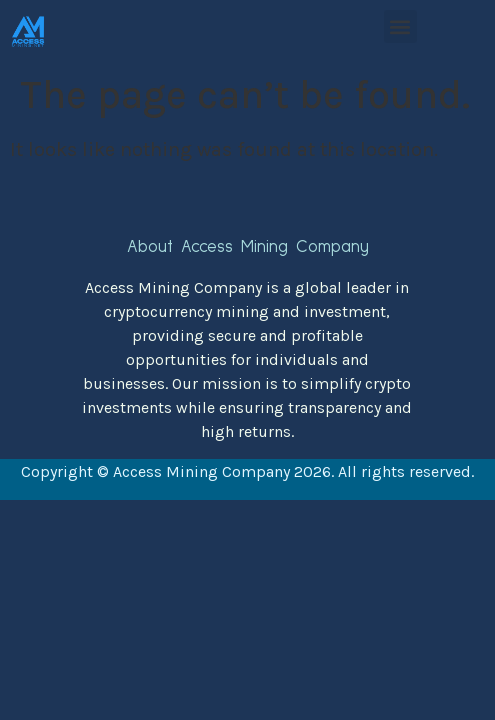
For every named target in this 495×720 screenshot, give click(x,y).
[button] (400, 26)
